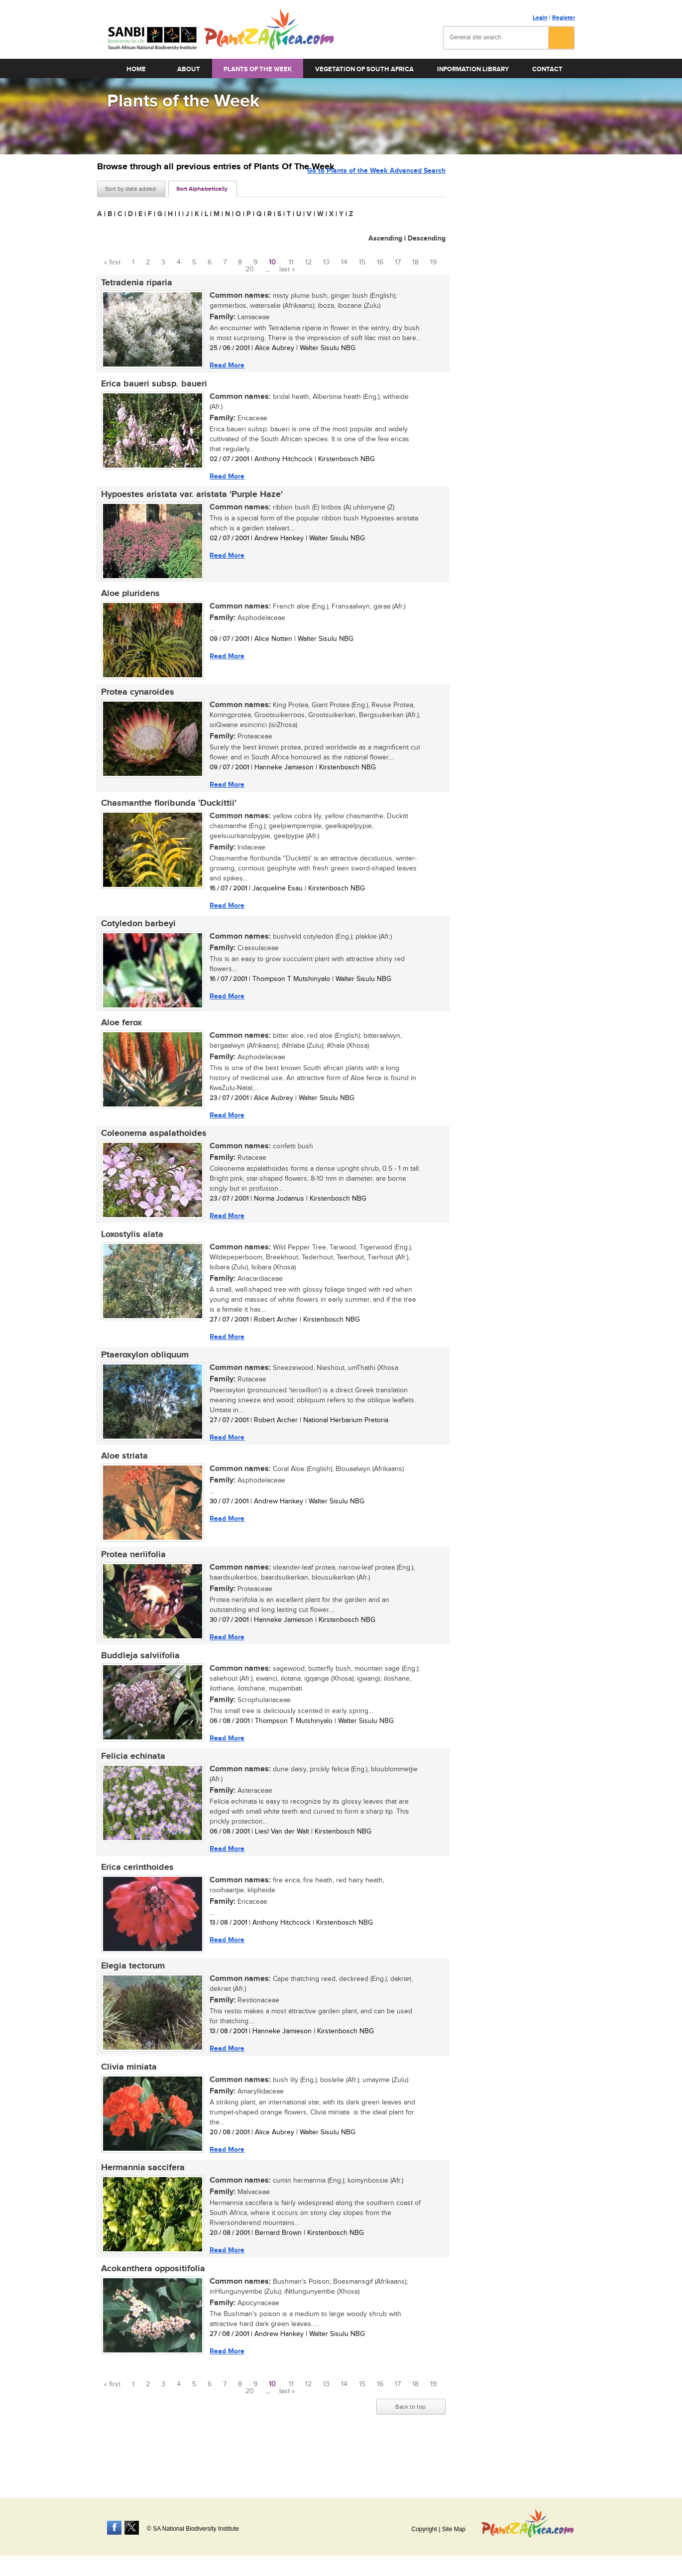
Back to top (410, 2451)
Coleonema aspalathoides (150, 1151)
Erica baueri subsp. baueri (150, 386)
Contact (547, 69)
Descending (427, 238)
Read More (223, 366)
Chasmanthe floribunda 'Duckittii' (164, 814)
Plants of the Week (258, 69)
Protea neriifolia (129, 1582)
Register (563, 17)
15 (362, 262)
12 (308, 262)
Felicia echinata (129, 1788)
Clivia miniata (125, 2105)
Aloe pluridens (126, 600)
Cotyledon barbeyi (134, 937)
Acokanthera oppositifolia (149, 2311)
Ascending (385, 238)
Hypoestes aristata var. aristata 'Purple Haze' (188, 499)
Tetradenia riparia (132, 283)
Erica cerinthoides (133, 1901)
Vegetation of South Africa (364, 69)
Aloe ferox (117, 1038)
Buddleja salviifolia (136, 1685)
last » (287, 269)
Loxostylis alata (128, 1254)
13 (326, 262)
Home (136, 69)
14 (344, 262)
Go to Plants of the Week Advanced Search (376, 188)
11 (291, 262)
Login (540, 17)
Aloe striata (120, 1480)
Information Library (473, 69)
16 (380, 262)
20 (249, 269)
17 (398, 262)
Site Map (453, 2529)
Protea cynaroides (133, 701)
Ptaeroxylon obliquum (141, 1377)
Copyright (424, 2529)
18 (415, 262)
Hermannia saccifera (139, 2208)
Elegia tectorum (129, 2002)
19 (433, 262)
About (188, 69)
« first (112, 262)
